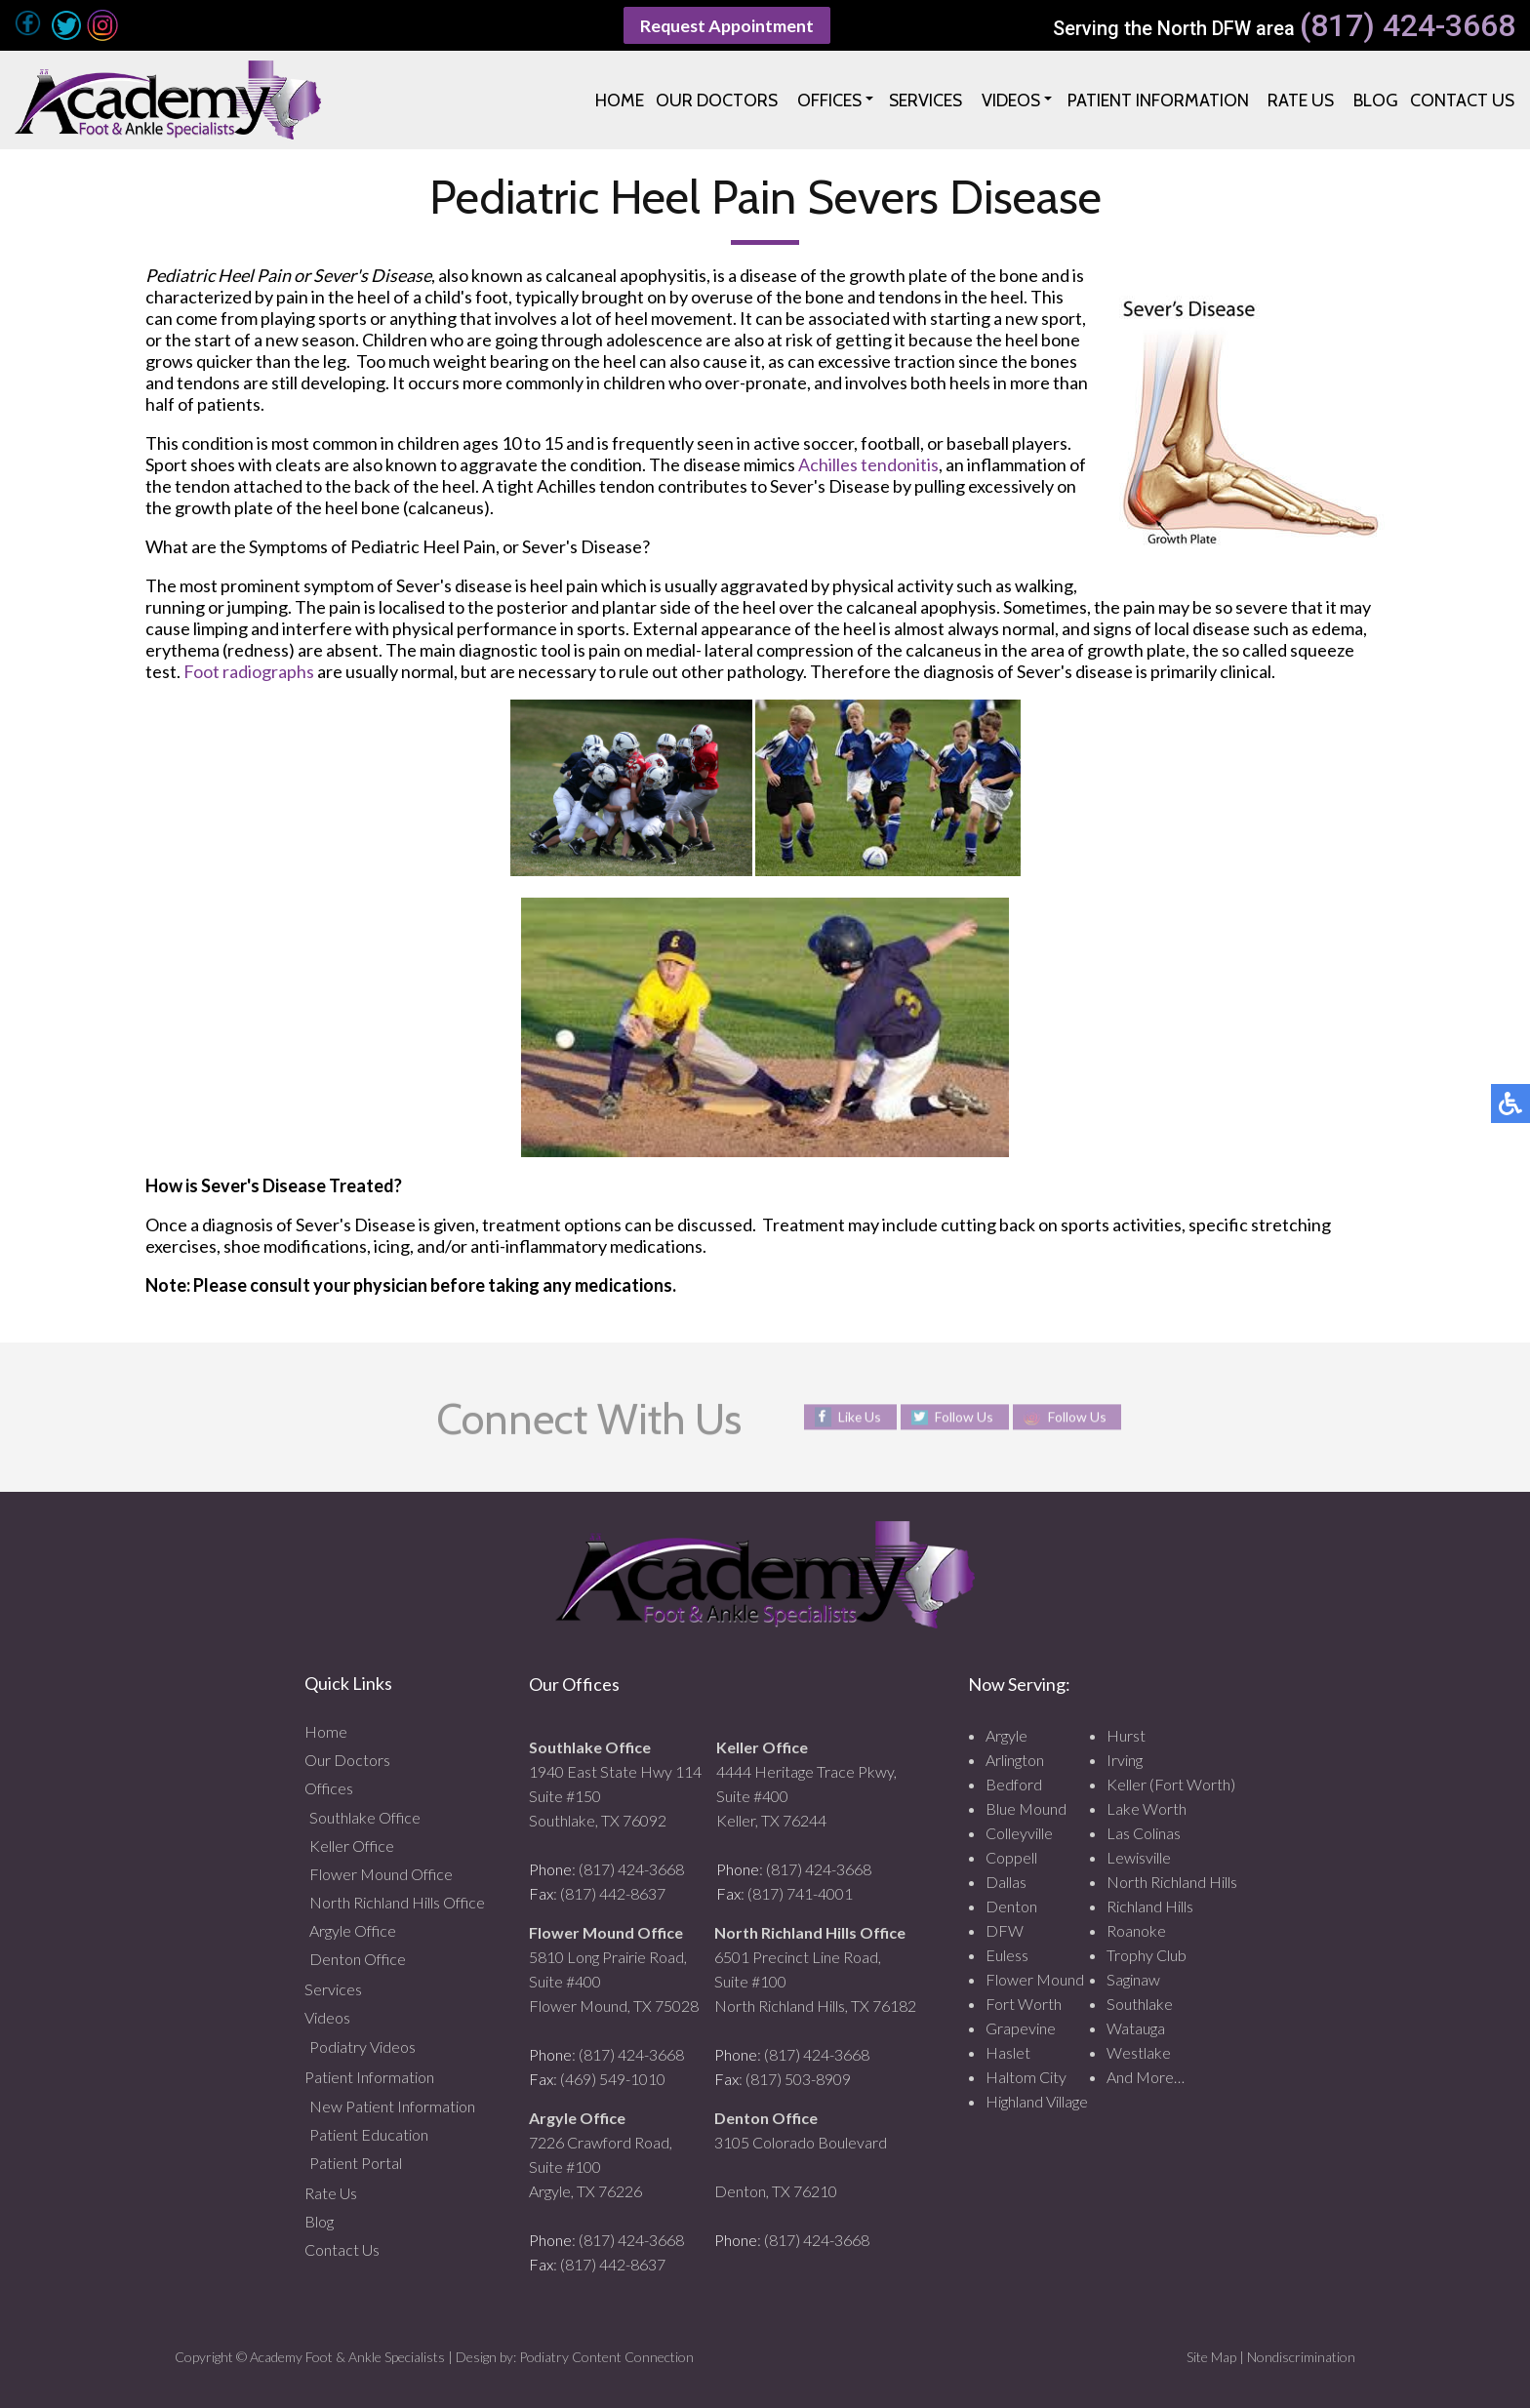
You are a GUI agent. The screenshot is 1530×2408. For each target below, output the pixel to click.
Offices (328, 1788)
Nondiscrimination (1301, 2356)
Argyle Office (352, 1930)
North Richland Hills (1172, 1881)
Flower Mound (1035, 1979)
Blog (319, 2221)
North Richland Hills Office (397, 1902)
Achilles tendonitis (868, 464)
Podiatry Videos (362, 2046)
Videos (327, 2017)
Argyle (1006, 1735)
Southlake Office (365, 1817)
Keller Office (351, 1845)
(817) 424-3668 (1407, 26)
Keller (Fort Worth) (1171, 1784)
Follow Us (964, 1417)
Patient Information (369, 2076)
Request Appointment (727, 25)
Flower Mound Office (381, 1874)
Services (333, 1989)
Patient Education (368, 2134)
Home (325, 1731)
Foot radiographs (248, 671)
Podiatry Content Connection (606, 2356)
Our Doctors (347, 1759)
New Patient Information (392, 2106)
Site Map (1211, 2356)
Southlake (1140, 2003)
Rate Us (330, 2193)
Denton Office (357, 1958)
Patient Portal (355, 2162)
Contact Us (342, 2249)
